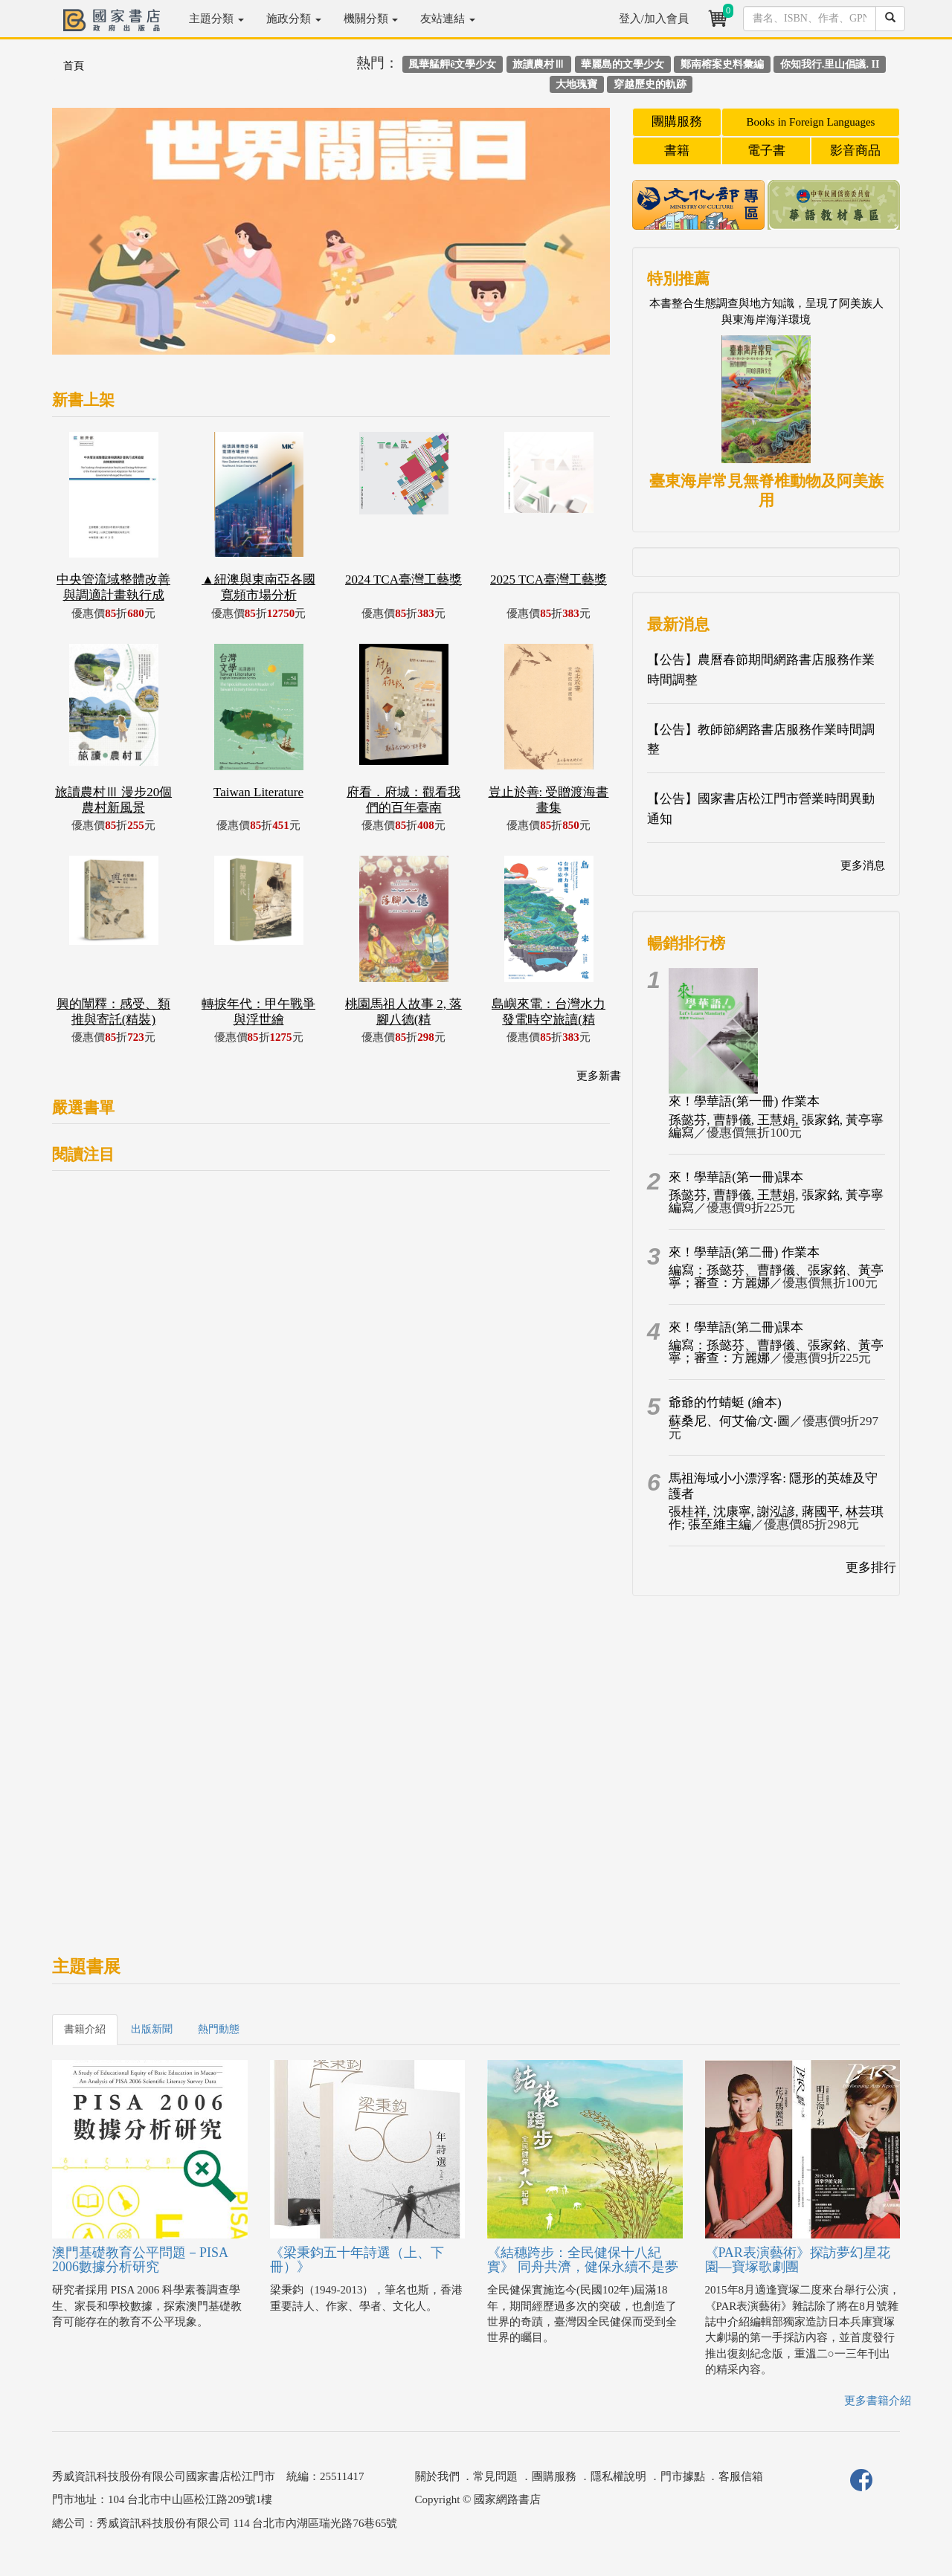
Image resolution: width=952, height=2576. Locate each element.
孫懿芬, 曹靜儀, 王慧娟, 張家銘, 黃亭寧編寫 (776, 1126)
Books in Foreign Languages (811, 122)
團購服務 (677, 121)
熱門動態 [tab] (218, 2029)
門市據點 (682, 2476)
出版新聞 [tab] (152, 2029)
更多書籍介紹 (877, 2400)
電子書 (766, 150)
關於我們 (437, 2476)
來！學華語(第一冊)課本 (736, 1177)
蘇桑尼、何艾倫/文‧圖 (729, 1421)
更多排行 (871, 1567)
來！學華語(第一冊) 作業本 (744, 1101)
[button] (94, 238)
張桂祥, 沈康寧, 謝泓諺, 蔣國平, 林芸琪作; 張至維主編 (776, 1518)
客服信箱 (740, 2476)
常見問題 (495, 2476)
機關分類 (371, 19)
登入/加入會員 (654, 19)
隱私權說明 (618, 2476)
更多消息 (862, 865)
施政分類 (293, 19)
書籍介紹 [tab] (85, 2029)
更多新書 (598, 1076)
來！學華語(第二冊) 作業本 (744, 1252)
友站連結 (447, 19)
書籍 (676, 150)
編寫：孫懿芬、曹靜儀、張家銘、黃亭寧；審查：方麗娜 (776, 1276)
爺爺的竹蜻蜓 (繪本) (725, 1402)
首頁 (73, 65)
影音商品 (855, 150)
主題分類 (216, 19)
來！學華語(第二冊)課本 (736, 1327)
